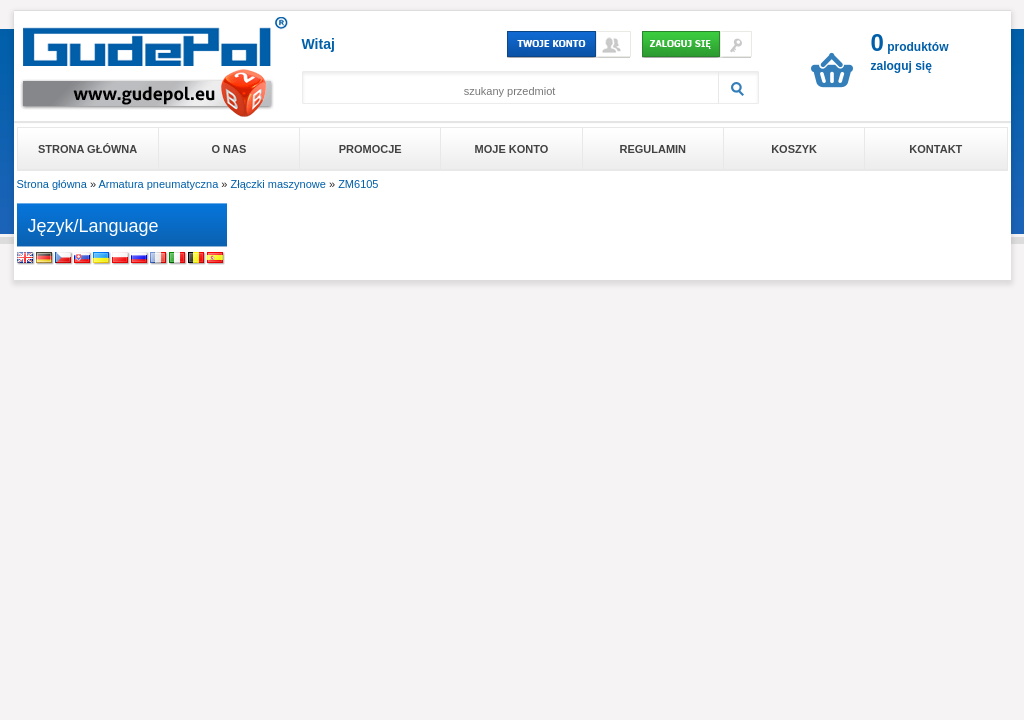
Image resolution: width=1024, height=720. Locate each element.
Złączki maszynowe (278, 184)
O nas (229, 149)
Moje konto (512, 149)
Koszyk (794, 149)
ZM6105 (358, 184)
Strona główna (87, 149)
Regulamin (652, 149)
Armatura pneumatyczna (158, 184)
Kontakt (935, 149)
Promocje (370, 149)
